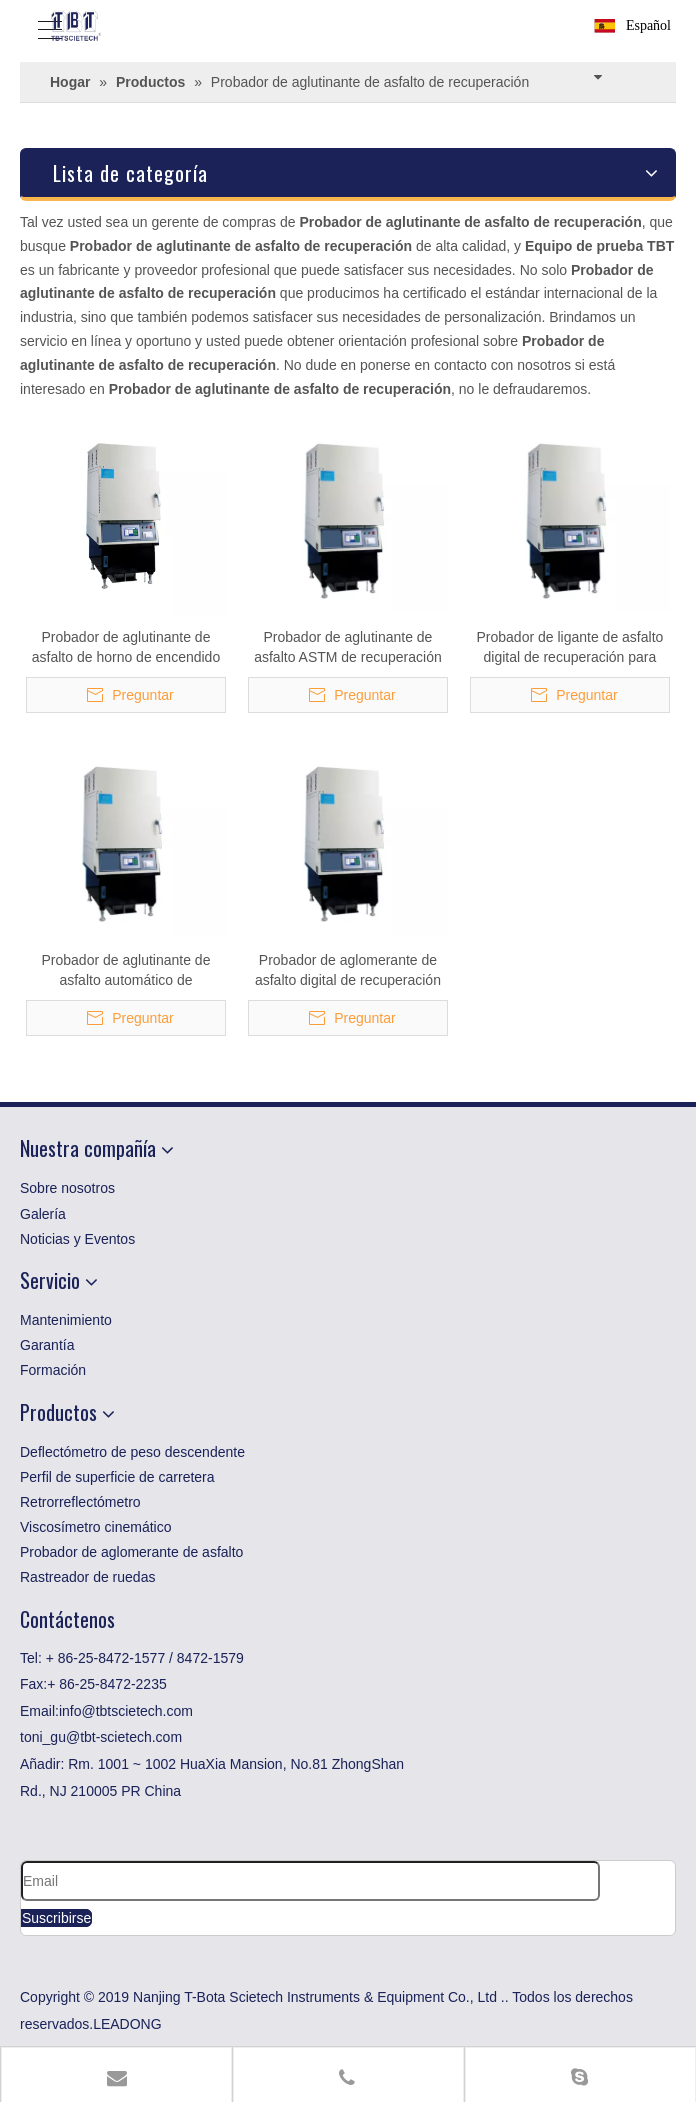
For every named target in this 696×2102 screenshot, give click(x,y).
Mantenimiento (66, 1320)
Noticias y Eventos (77, 1239)
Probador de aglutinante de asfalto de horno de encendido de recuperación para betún (126, 648)
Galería (43, 1214)
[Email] (310, 1881)
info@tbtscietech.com (126, 1711)
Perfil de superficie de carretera (117, 1477)
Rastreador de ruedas (87, 1577)
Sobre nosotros (67, 1188)
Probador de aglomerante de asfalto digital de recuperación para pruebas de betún (348, 971)
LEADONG (127, 2024)
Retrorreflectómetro (80, 1502)
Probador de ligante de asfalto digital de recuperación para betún (570, 648)
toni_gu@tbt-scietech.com (101, 1737)
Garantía (47, 1345)
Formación (53, 1370)
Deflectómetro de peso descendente (132, 1452)
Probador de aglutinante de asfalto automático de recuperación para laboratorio (126, 971)
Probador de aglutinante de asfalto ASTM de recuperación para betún (348, 648)
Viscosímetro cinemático (95, 1527)
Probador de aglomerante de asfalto (131, 1552)
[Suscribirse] (56, 1918)
